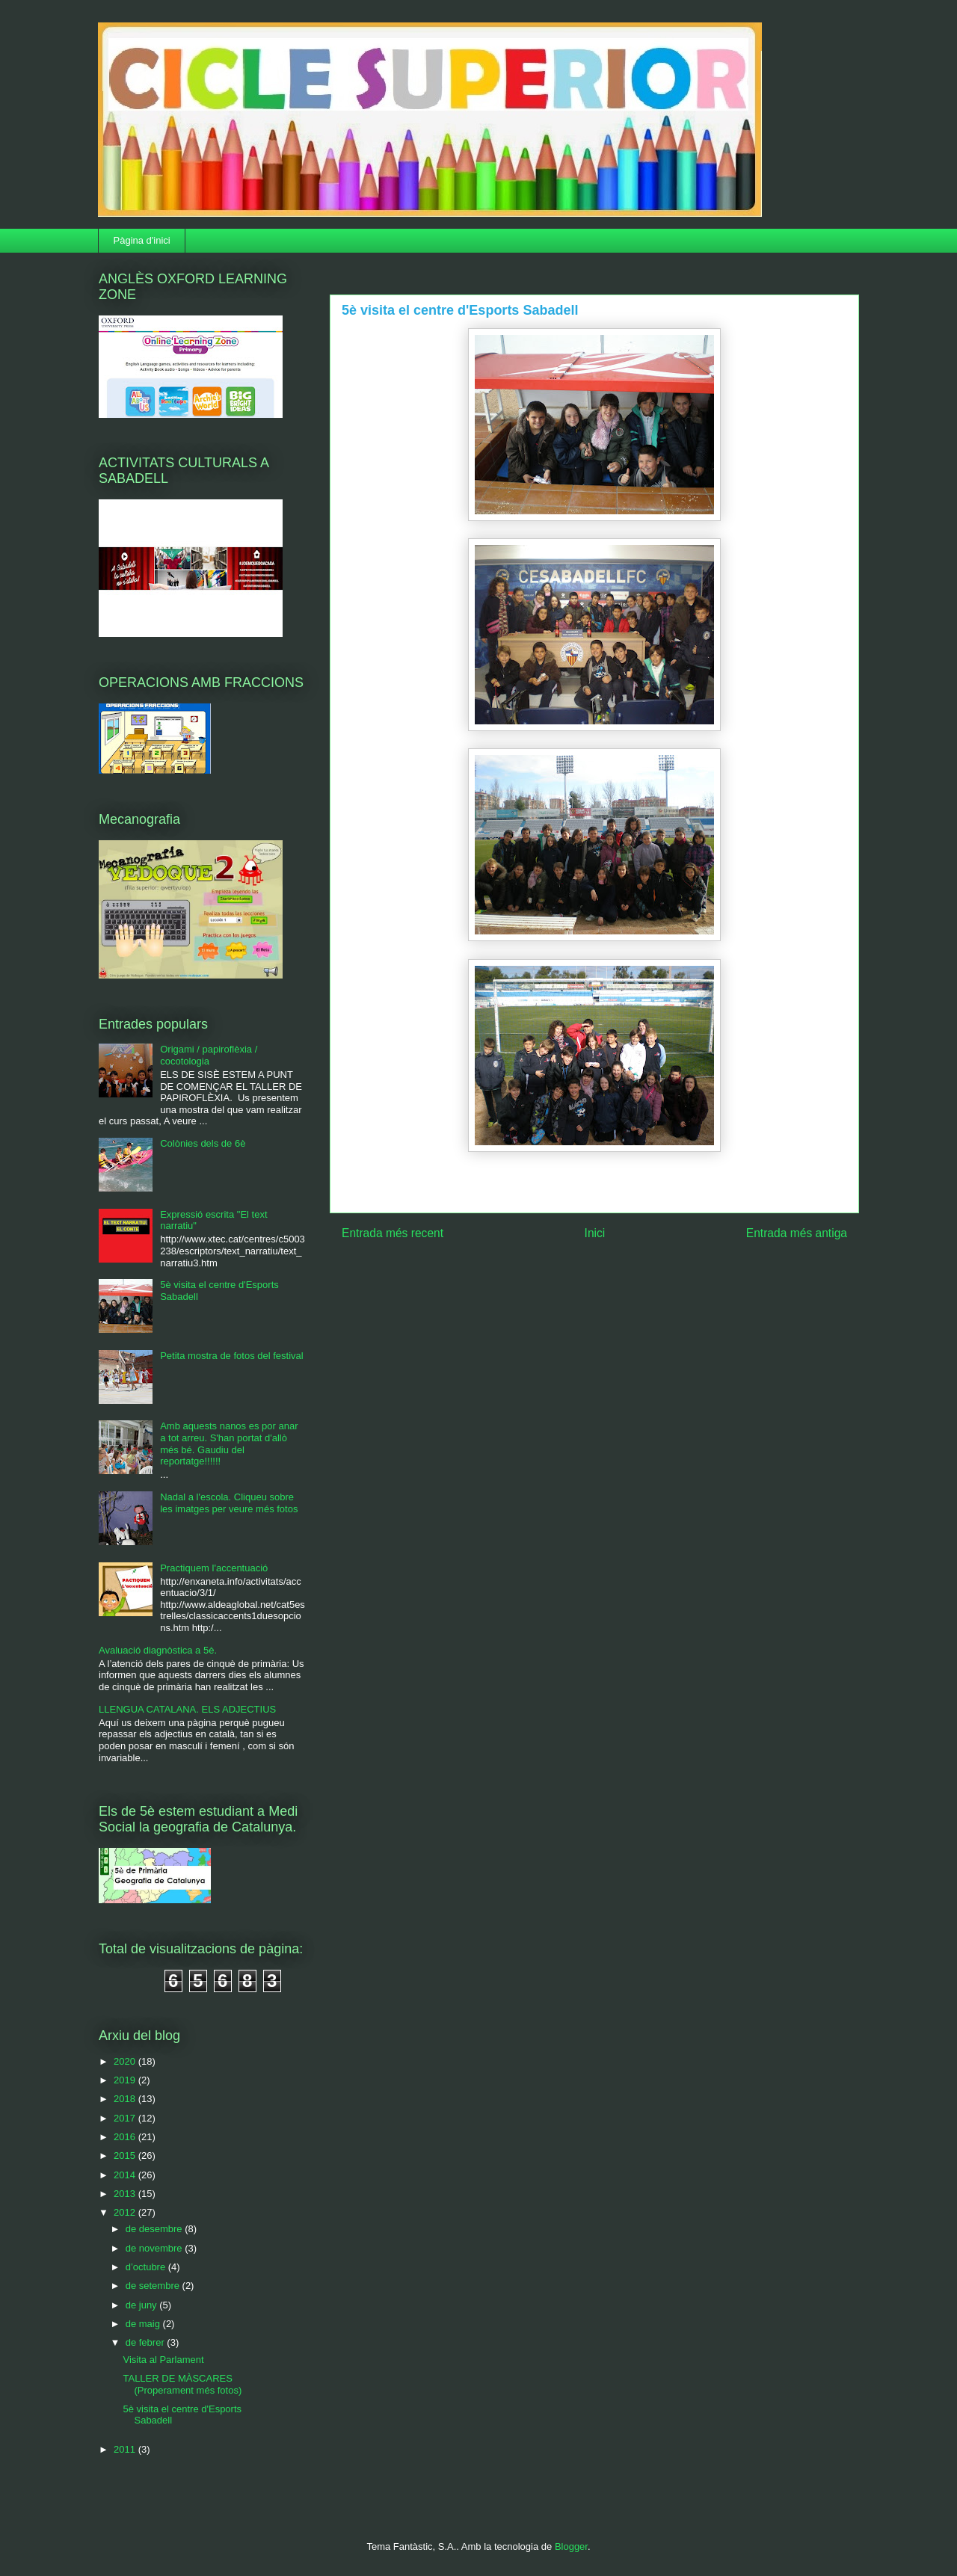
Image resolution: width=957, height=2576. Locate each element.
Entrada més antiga (796, 1233)
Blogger (571, 2546)
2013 (126, 2193)
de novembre (155, 2248)
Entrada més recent (392, 1233)
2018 (126, 2098)
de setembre (154, 2285)
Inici (595, 1233)
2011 (126, 2449)
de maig (144, 2323)
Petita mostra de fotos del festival (231, 1355)
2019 (126, 2080)
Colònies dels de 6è (202, 1143)
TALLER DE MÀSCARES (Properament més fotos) (182, 2384)
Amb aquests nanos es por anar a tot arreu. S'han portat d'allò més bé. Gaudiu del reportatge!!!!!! (229, 1443)
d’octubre (147, 2267)
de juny (143, 2305)
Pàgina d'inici (142, 240)
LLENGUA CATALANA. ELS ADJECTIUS (187, 1709)
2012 (126, 2212)
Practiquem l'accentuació (214, 1568)
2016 (126, 2136)
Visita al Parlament (163, 2359)
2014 (126, 2175)
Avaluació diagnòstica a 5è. (158, 1650)
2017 (126, 2118)
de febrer (146, 2342)
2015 (126, 2155)
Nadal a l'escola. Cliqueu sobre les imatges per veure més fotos (229, 1503)
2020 (126, 2061)
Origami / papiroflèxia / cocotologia (208, 1055)
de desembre (155, 2228)
